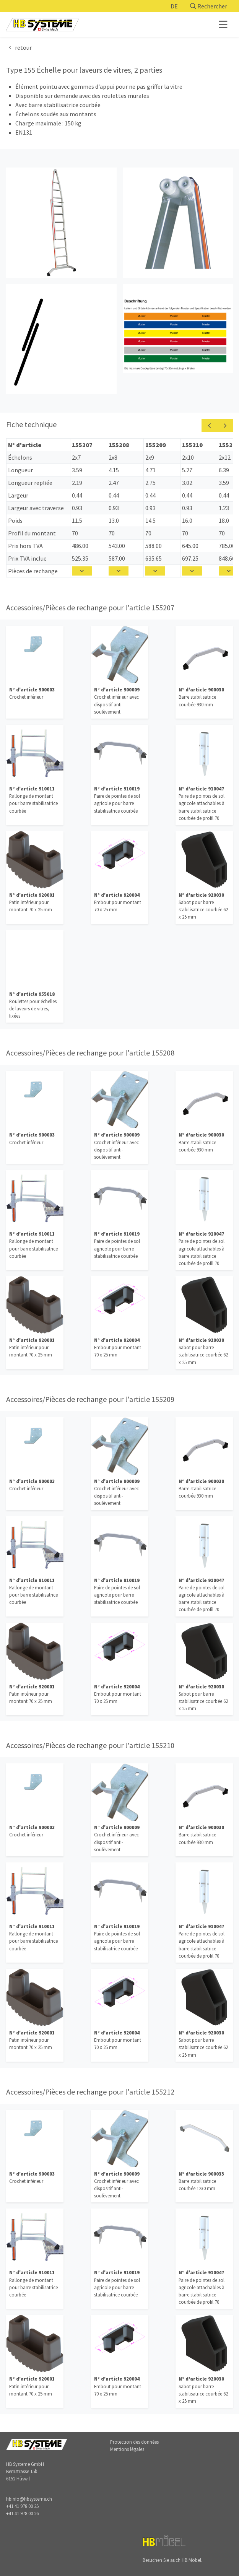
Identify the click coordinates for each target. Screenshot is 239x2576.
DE (174, 6)
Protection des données (134, 2442)
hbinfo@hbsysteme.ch (29, 2499)
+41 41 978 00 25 (22, 2506)
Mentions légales (127, 2449)
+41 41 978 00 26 (22, 2513)
